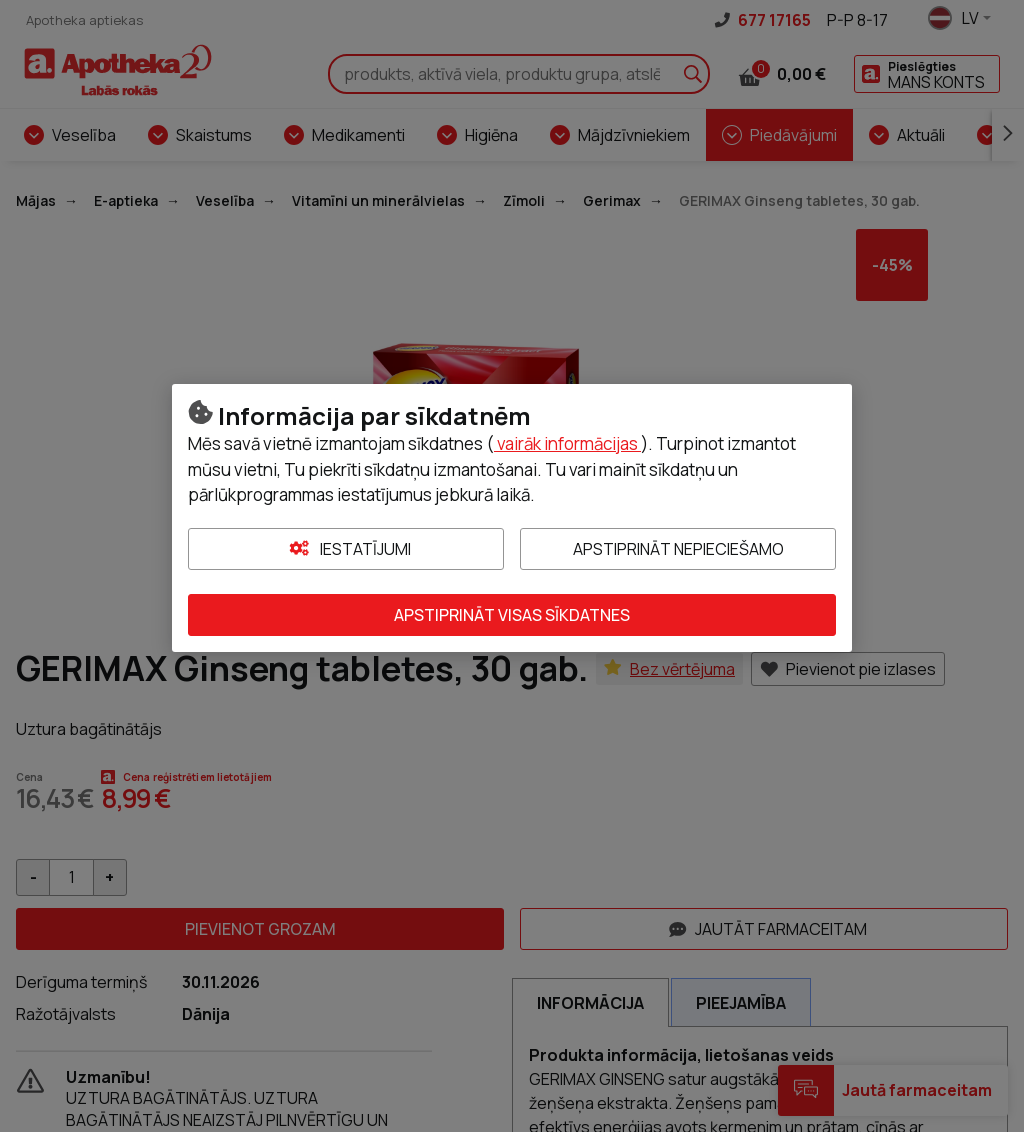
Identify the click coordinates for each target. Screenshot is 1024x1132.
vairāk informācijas (567, 443)
